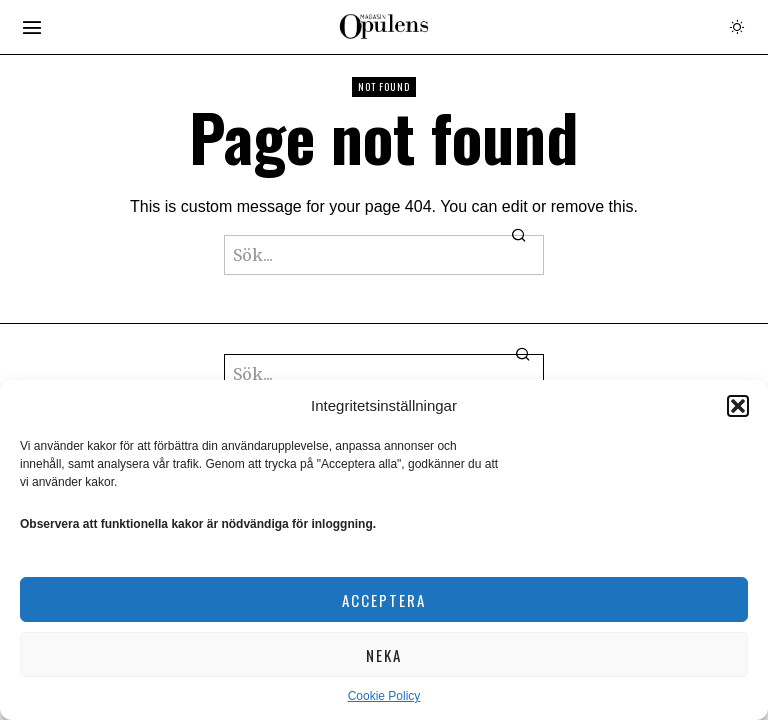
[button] (738, 406)
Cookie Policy (384, 696)
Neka (384, 655)
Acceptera (384, 600)
